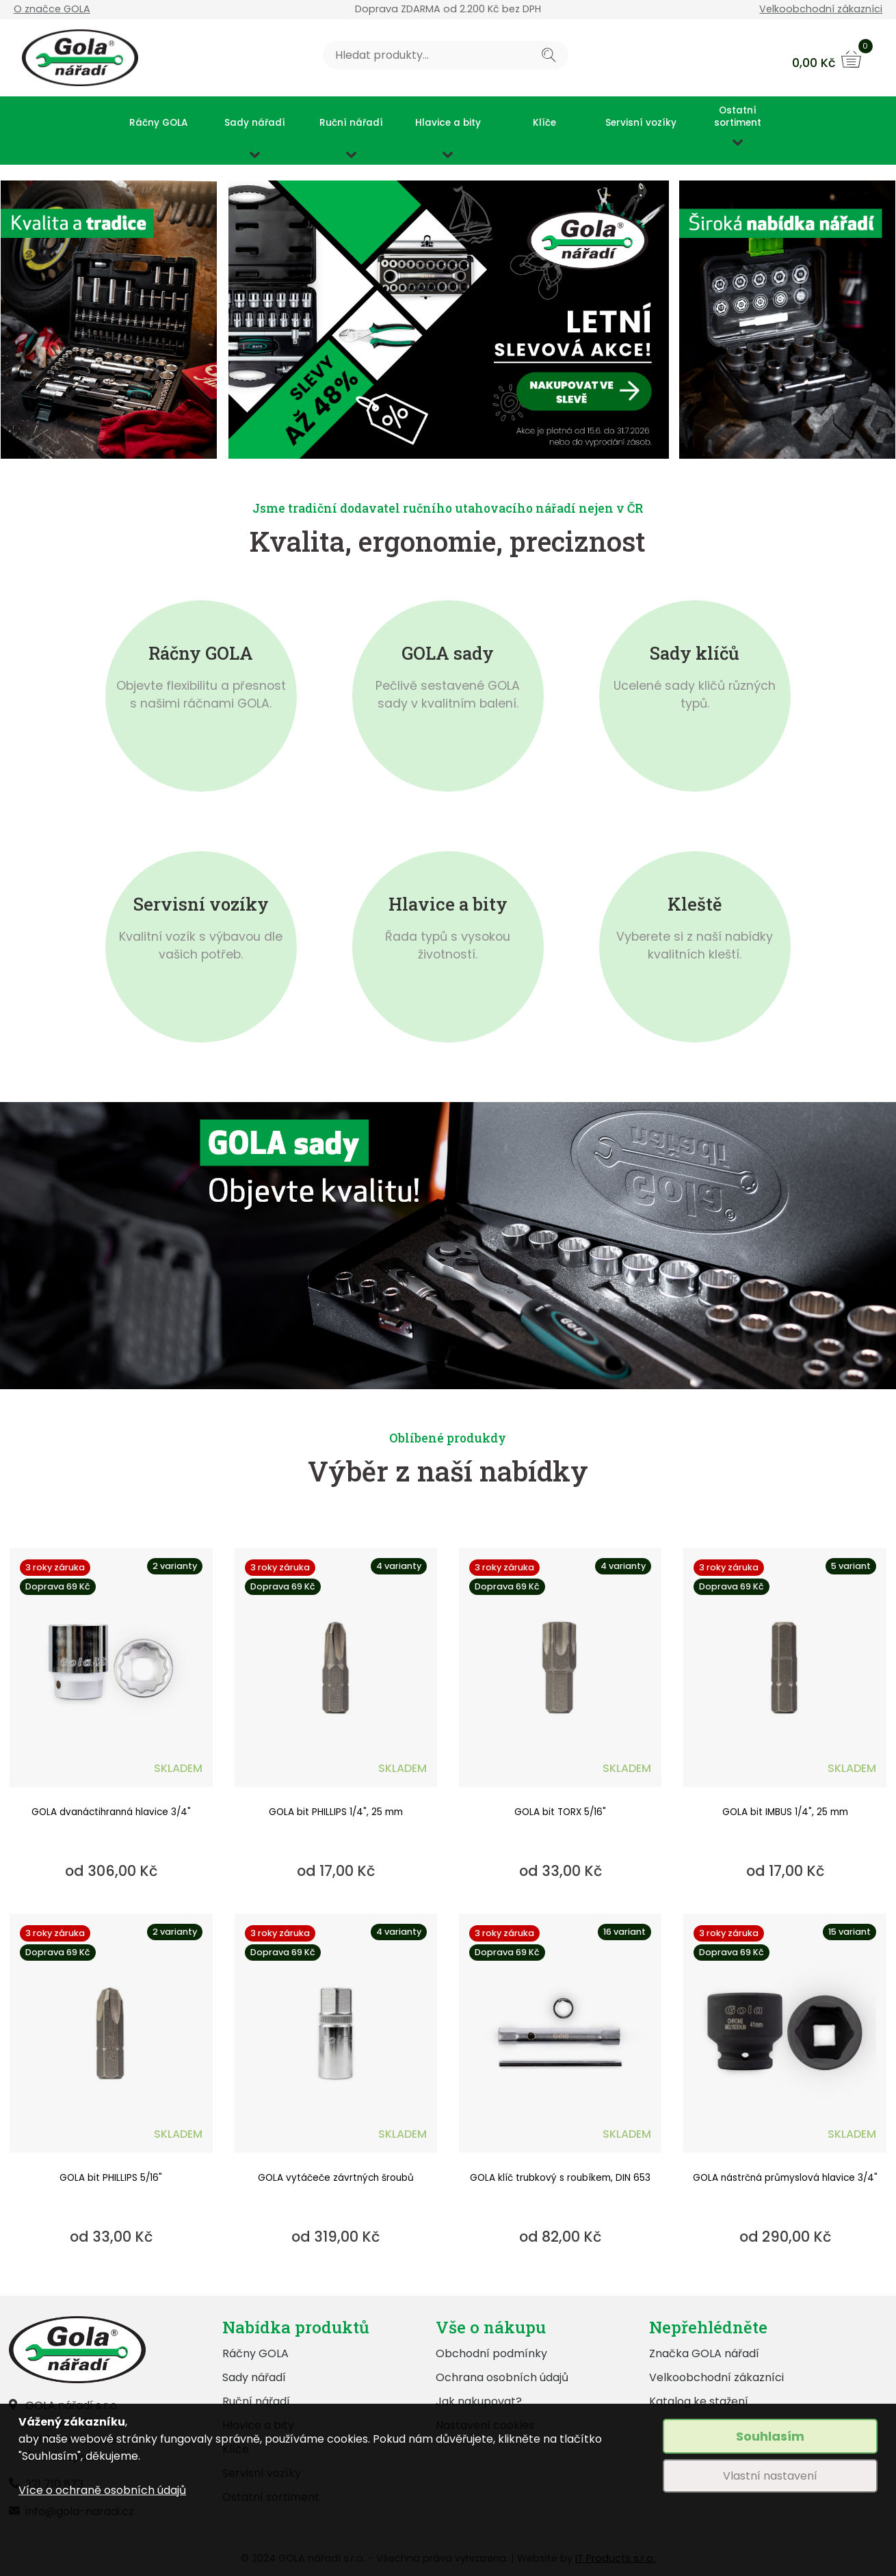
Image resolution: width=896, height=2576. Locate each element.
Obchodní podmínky (491, 2353)
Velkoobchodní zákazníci (820, 9)
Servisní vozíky (640, 123)
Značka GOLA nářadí (704, 2353)
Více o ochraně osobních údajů (102, 2490)
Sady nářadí (254, 123)
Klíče (544, 123)
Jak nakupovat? (479, 2401)
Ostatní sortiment (737, 117)
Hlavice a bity (448, 123)
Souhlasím (770, 2436)
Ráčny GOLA (158, 123)
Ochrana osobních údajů (502, 2377)
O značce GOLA (52, 9)
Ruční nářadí (351, 123)
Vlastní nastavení (770, 2476)
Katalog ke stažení (698, 2401)
